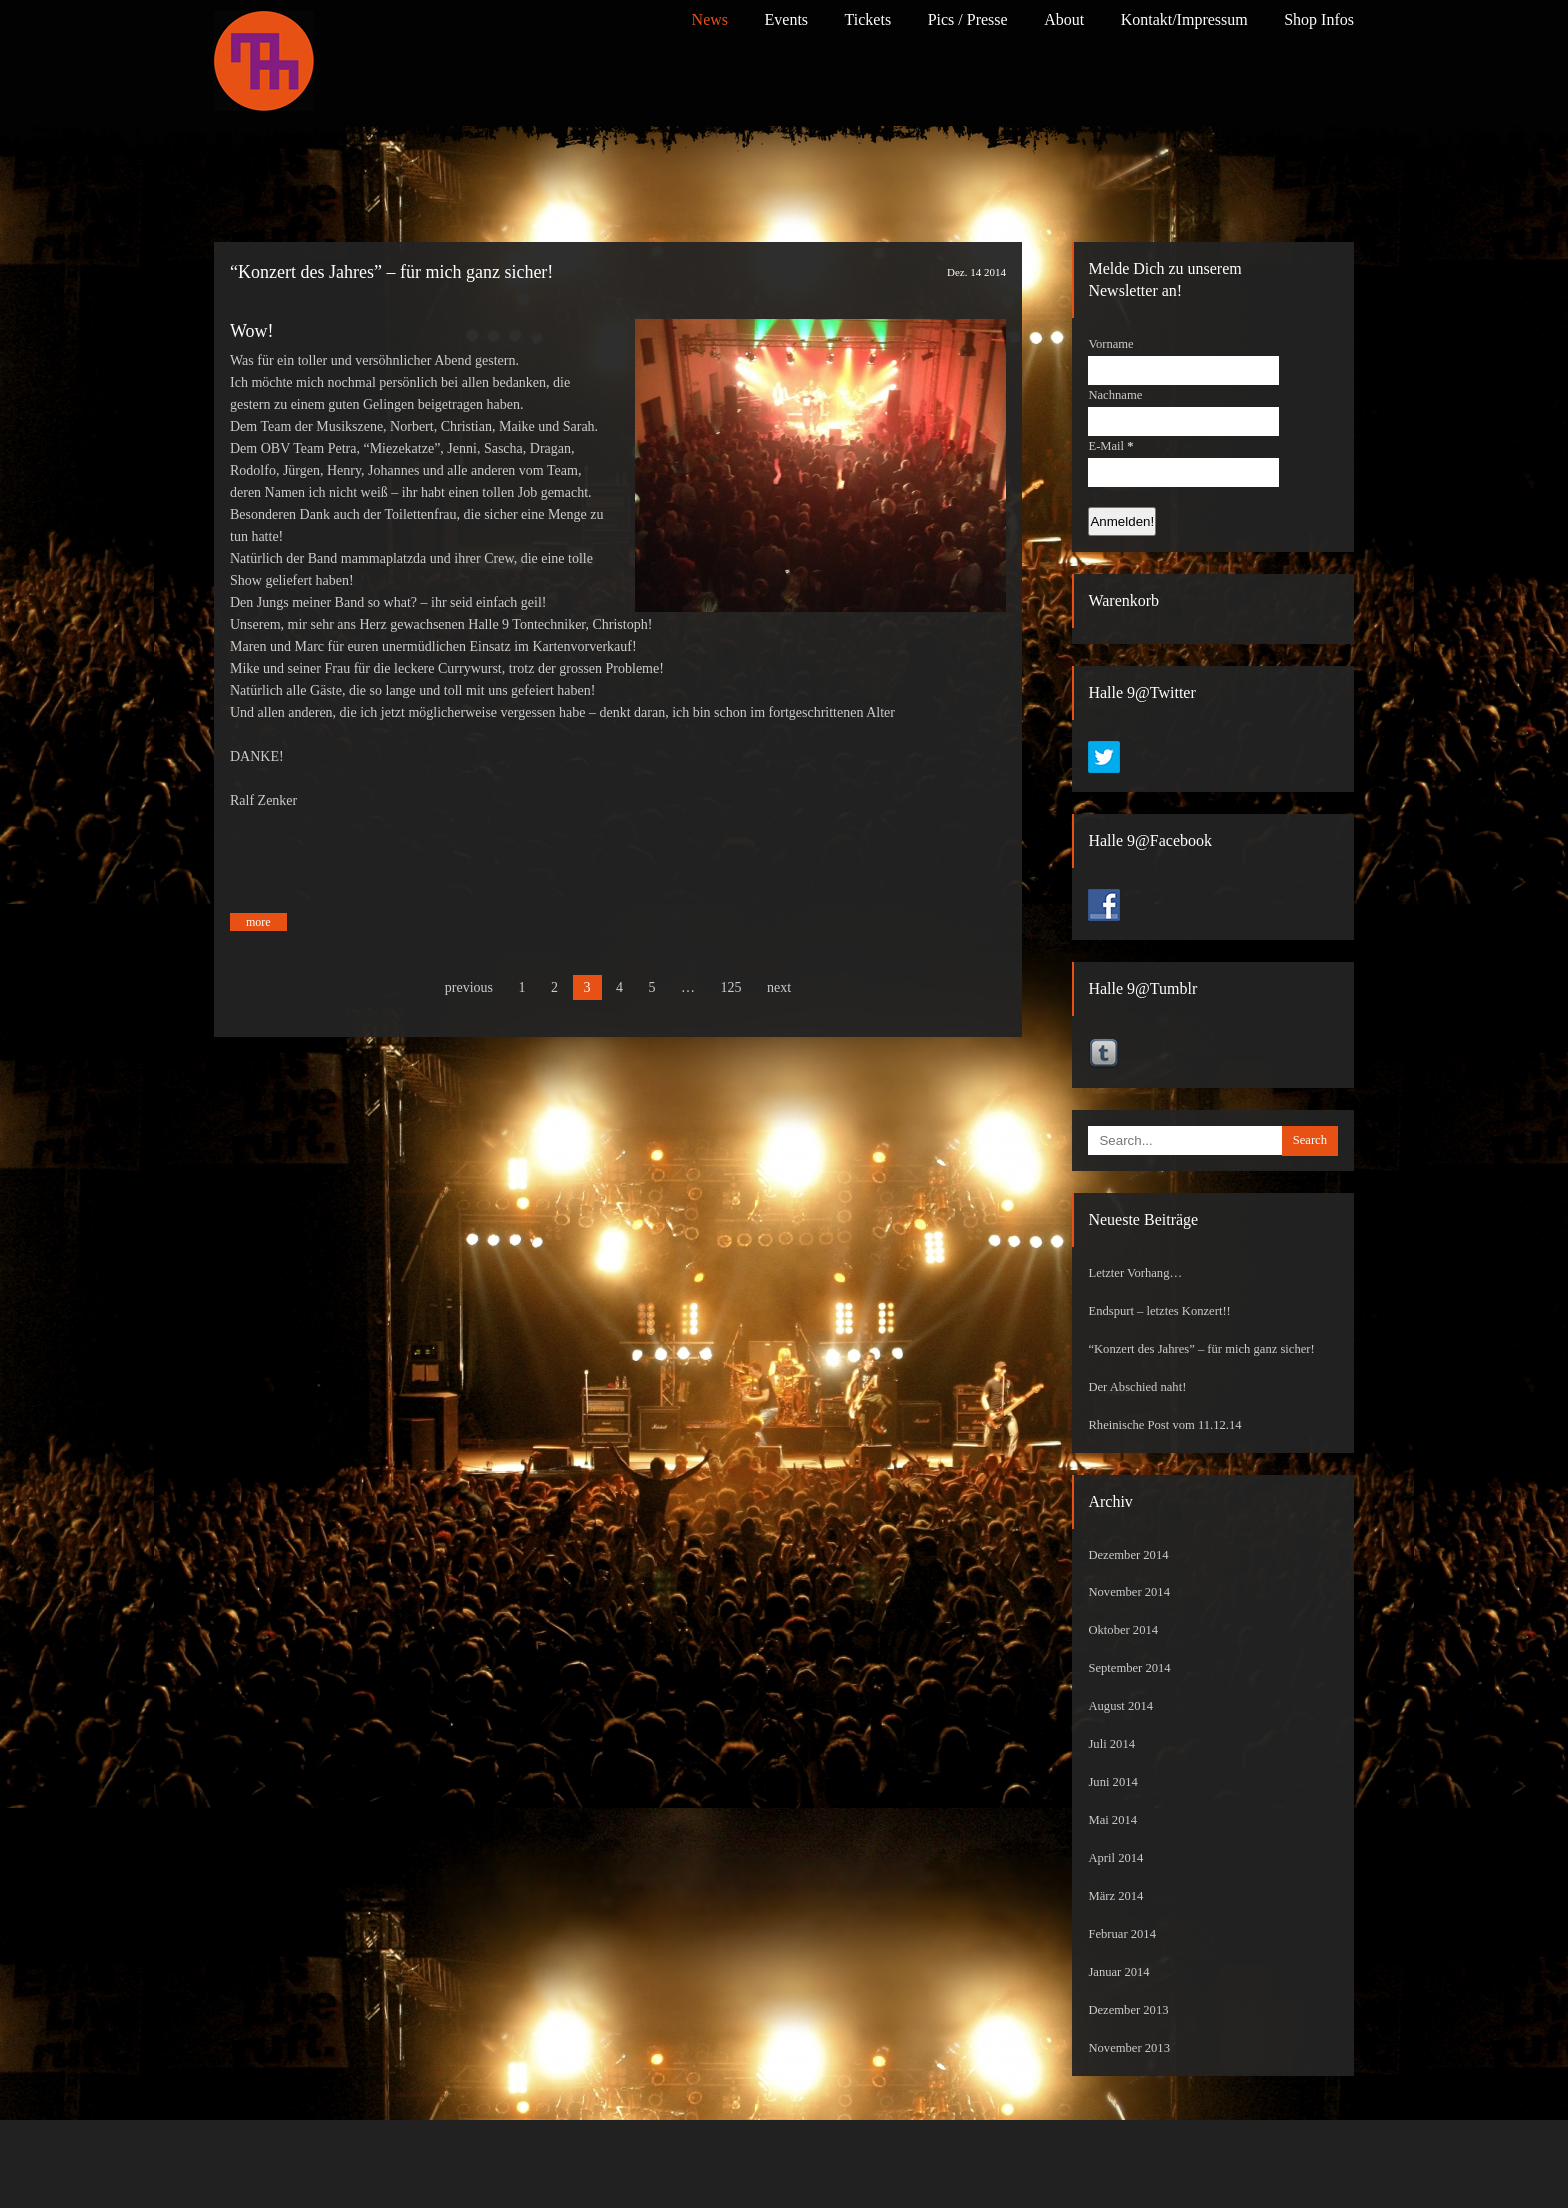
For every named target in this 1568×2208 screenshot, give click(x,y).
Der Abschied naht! (1137, 1387)
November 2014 (1129, 1592)
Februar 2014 (1122, 1934)
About (1064, 19)
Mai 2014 (1112, 1820)
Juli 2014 (1111, 1744)
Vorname (1110, 344)
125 (731, 987)
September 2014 (1129, 1668)
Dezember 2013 (1128, 2010)
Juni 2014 (1112, 1782)
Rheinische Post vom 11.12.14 (1164, 1425)
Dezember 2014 (1128, 1555)
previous (469, 987)
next (779, 987)
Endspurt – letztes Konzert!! (1159, 1311)
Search (1310, 1140)
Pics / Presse (968, 19)
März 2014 (1115, 1896)
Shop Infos (1319, 19)
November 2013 (1129, 2048)
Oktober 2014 (1123, 1630)
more (258, 922)
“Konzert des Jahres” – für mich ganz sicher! (391, 272)
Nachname (1115, 395)
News (710, 19)
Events (787, 19)
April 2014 (1115, 1858)
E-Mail (1110, 446)
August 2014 (1120, 1706)
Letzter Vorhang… (1135, 1273)
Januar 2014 (1118, 1972)
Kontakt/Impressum (1184, 19)
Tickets (868, 19)
